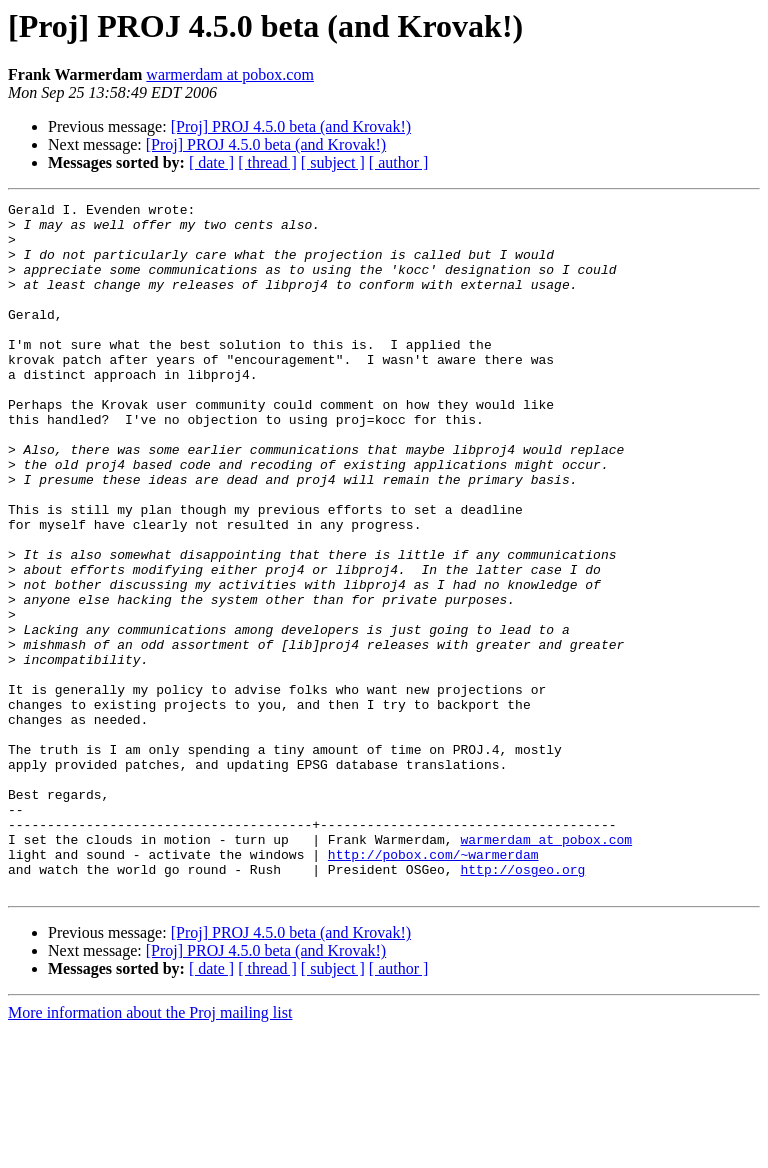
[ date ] (211, 162)
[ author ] (399, 162)
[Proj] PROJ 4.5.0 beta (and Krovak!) (291, 126)
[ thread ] (267, 162)
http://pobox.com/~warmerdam (433, 986)
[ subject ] (333, 162)
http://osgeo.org (522, 1004)
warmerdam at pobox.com (230, 74)
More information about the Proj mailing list (150, 1150)
